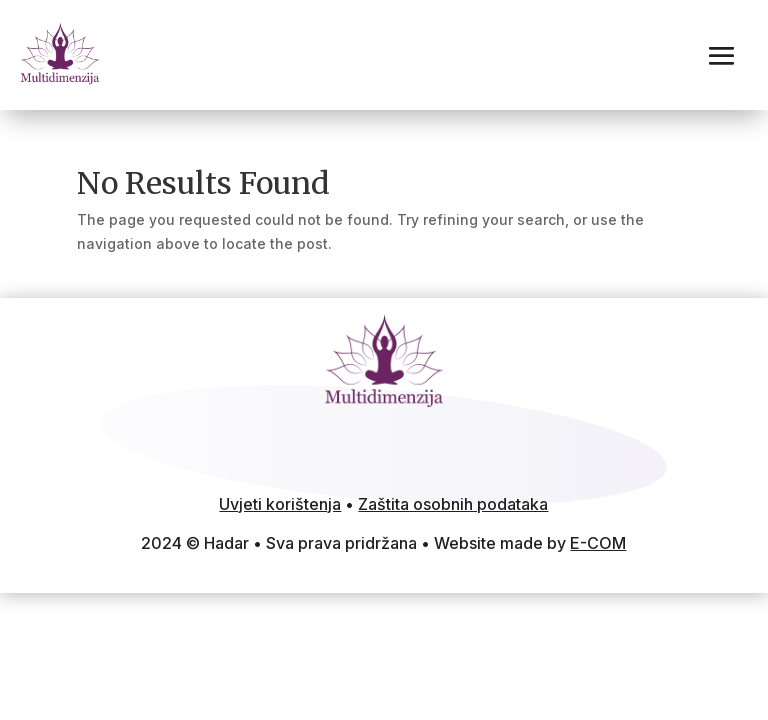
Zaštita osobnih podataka (453, 504)
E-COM (598, 543)
